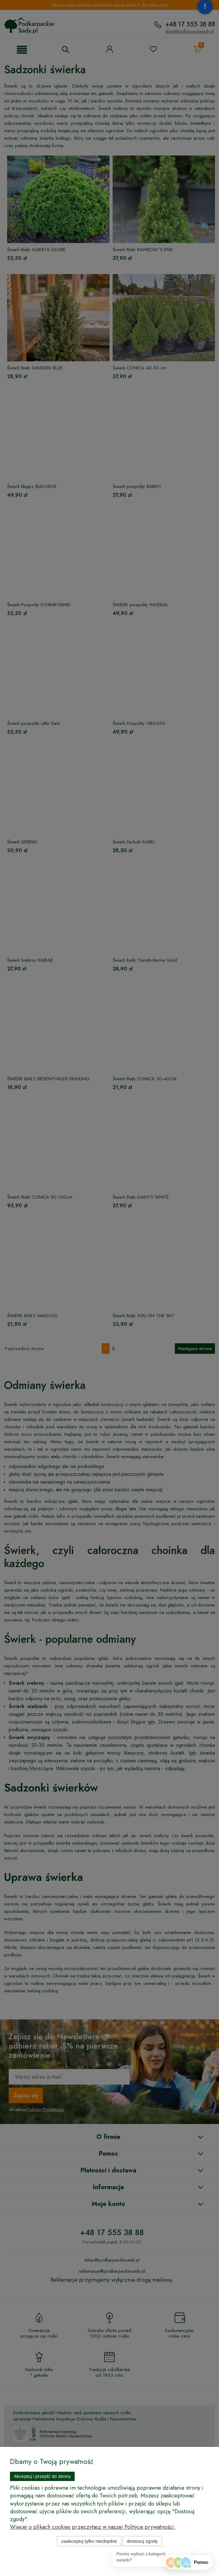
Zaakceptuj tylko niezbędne (89, 2541)
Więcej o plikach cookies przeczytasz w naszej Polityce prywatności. (92, 2527)
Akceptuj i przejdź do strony (42, 2476)
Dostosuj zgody (142, 2541)
